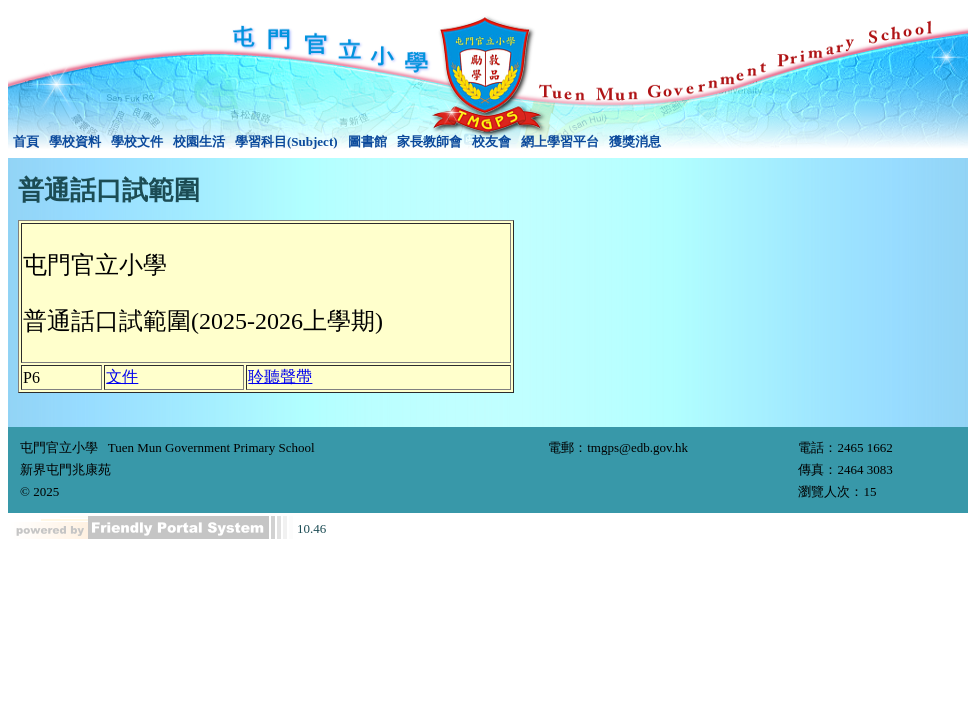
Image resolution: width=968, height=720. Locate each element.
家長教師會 (429, 141)
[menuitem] (26, 142)
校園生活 (199, 141)
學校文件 (137, 141)
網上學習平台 (560, 141)
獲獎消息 (635, 141)
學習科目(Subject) (286, 141)
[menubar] (337, 142)
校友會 (491, 141)
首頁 (26, 141)
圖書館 (367, 141)
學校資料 (75, 141)
